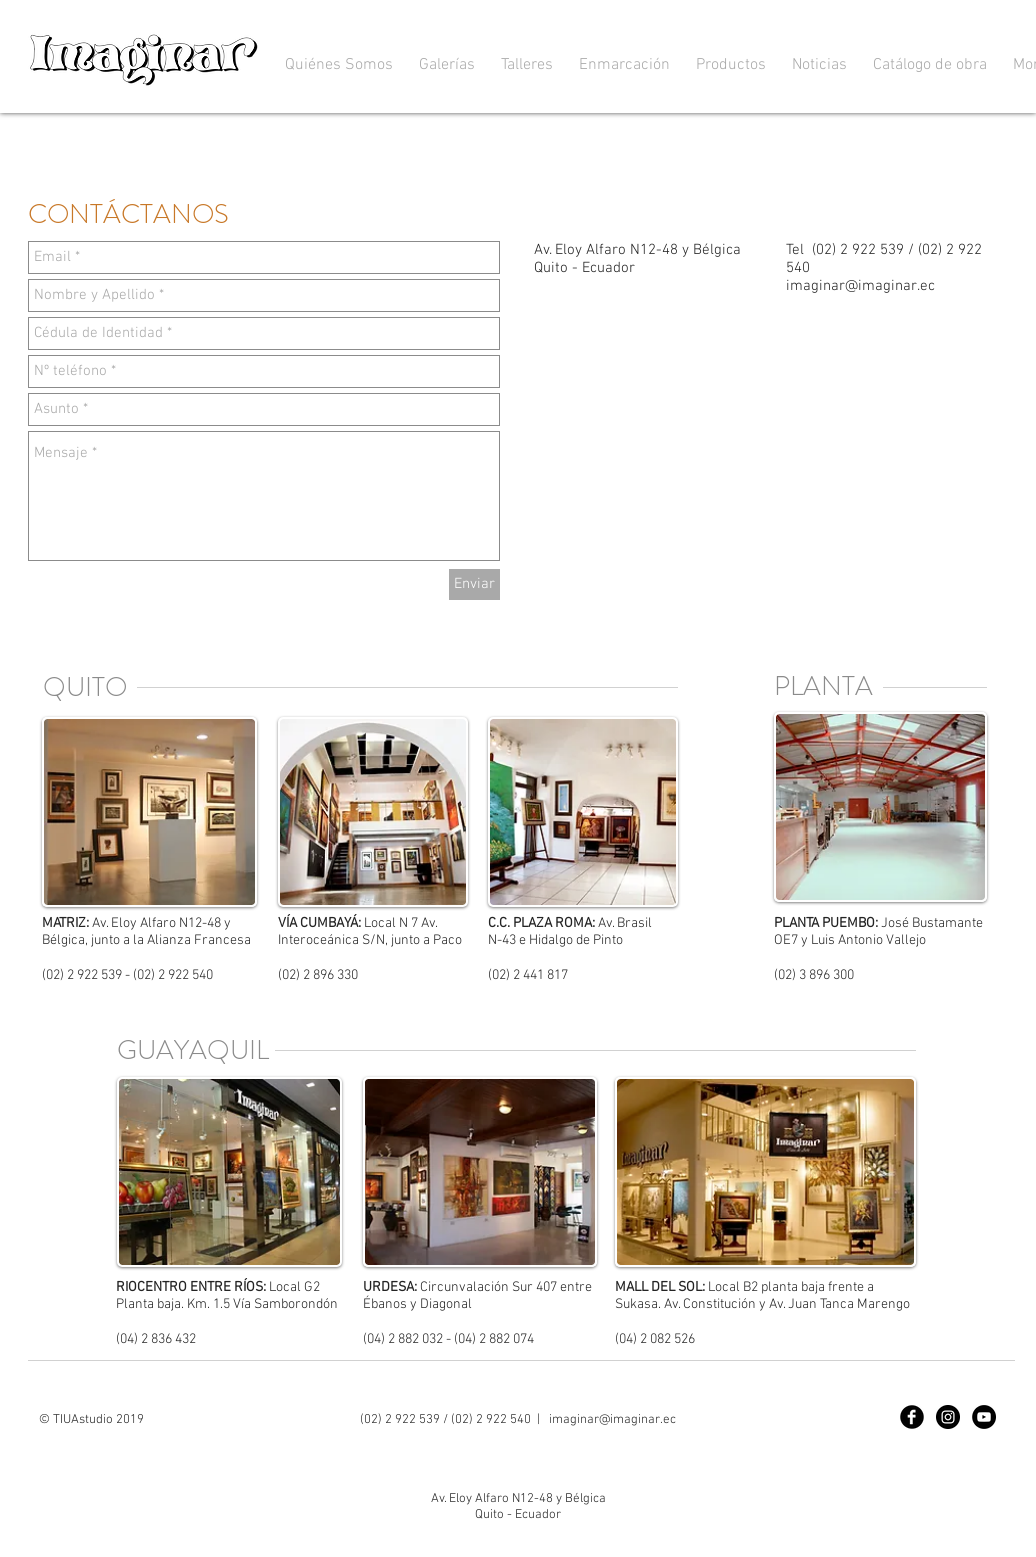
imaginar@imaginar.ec (860, 286)
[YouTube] (984, 1417)
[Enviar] (474, 584)
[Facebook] (912, 1417)
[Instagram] (948, 1417)
